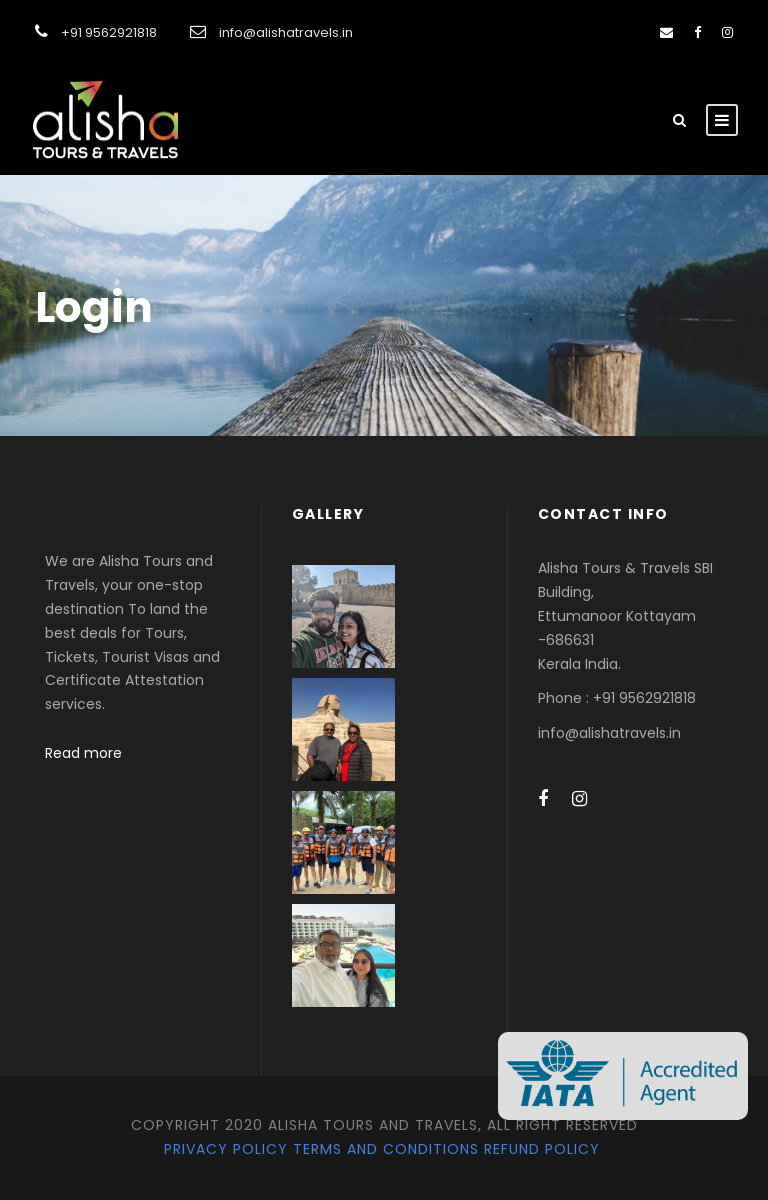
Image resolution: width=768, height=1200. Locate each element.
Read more (83, 753)
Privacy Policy (226, 1149)
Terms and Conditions (386, 1149)
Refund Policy (542, 1149)
